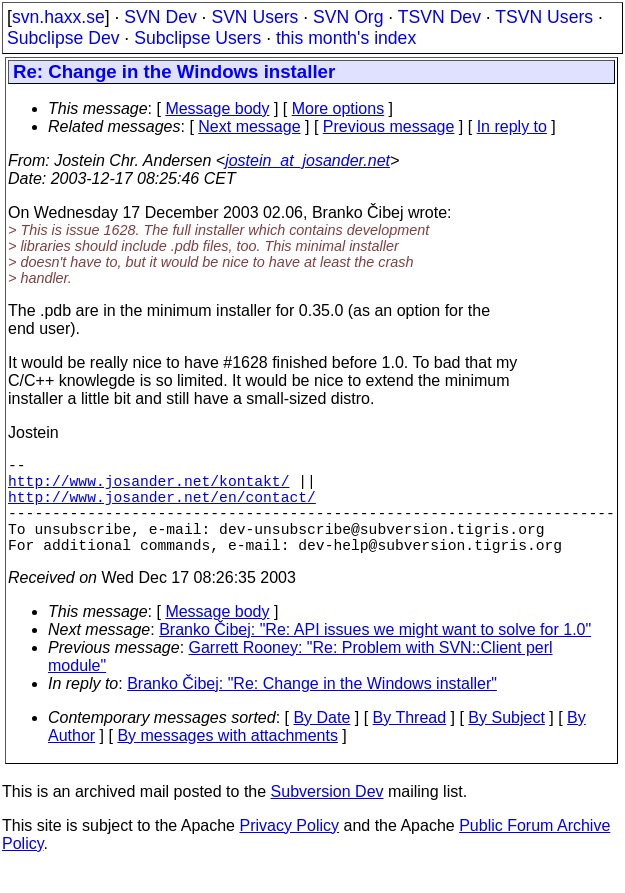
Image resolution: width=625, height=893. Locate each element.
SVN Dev (160, 17)
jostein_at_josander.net (307, 160)
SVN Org (348, 17)
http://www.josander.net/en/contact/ (162, 508)
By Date (321, 741)
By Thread (410, 741)
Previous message (389, 126)
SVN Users (254, 17)
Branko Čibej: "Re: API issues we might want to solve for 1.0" (375, 653)
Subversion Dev (327, 815)
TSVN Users (544, 17)
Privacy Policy (289, 849)
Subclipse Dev (63, 38)
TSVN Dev (439, 17)
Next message (249, 126)
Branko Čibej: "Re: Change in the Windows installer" (312, 707)
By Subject (506, 741)
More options (338, 108)
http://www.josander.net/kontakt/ (148, 488)
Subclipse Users (197, 38)
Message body (217, 108)
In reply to (512, 126)
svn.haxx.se (58, 17)
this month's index (346, 38)
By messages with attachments (227, 759)
